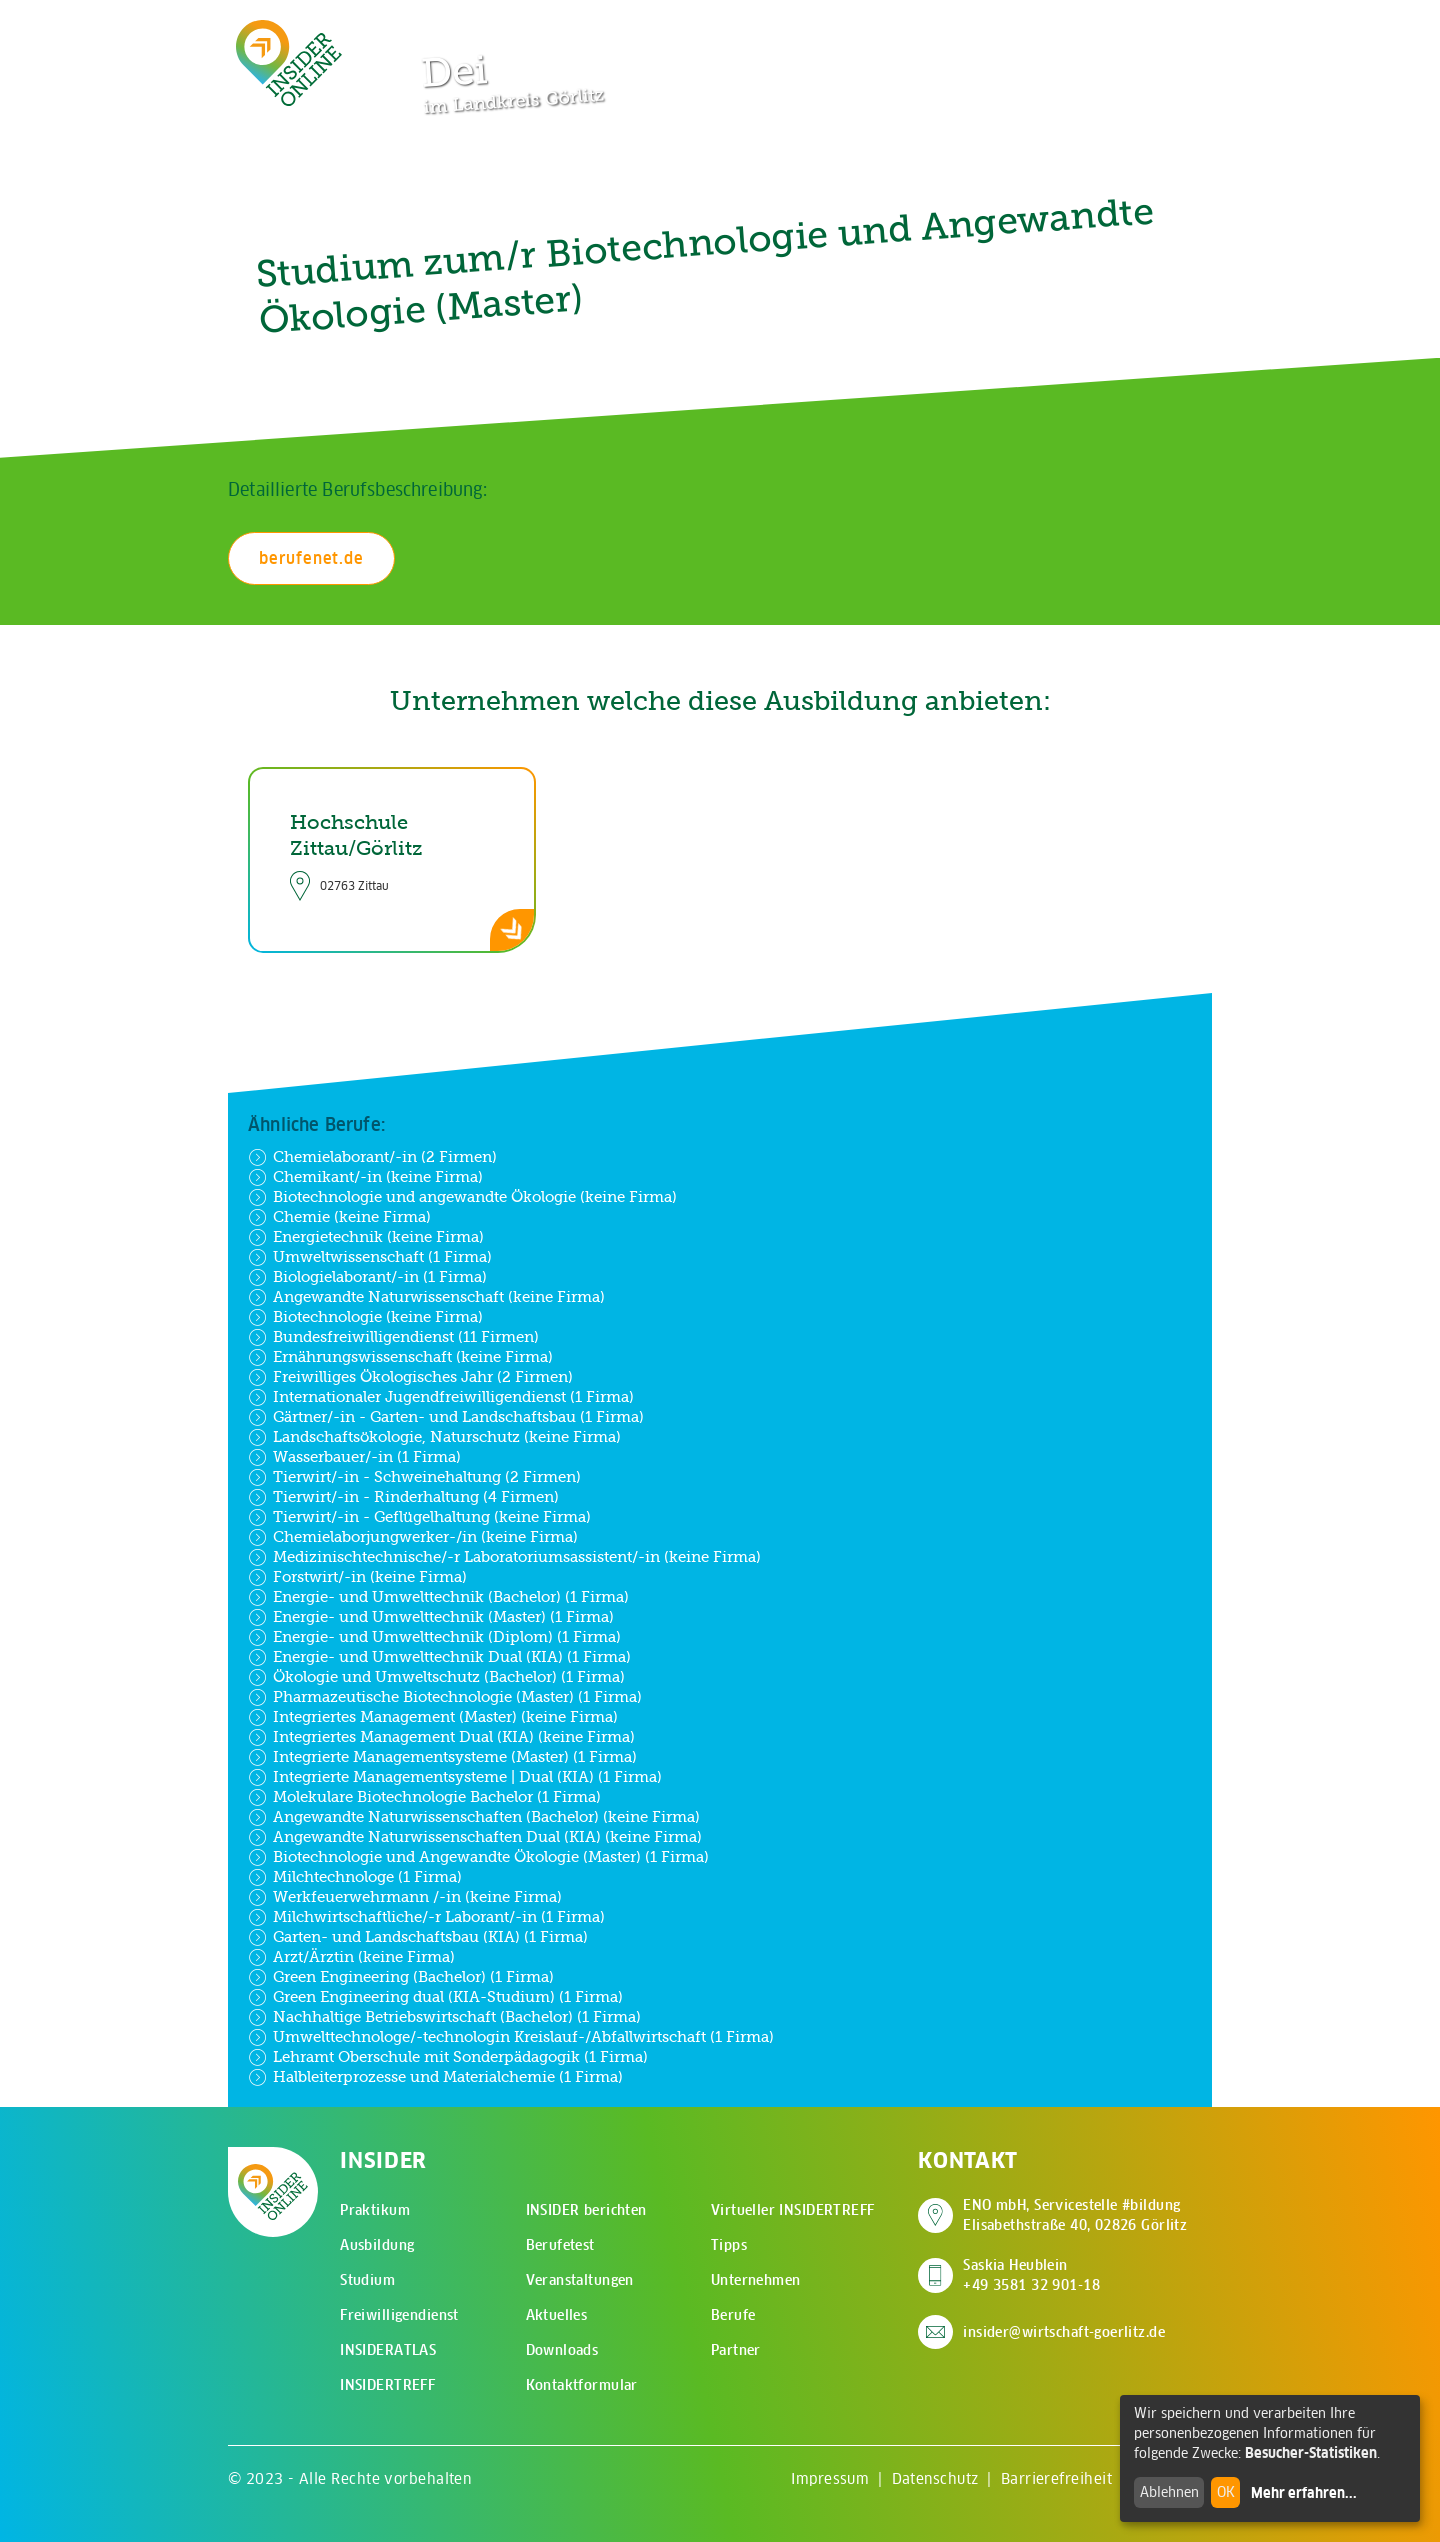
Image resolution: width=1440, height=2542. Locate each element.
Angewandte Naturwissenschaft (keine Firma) (426, 1297)
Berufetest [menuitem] (560, 2245)
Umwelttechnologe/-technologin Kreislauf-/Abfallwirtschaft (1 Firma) (511, 2037)
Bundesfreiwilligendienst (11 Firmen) (393, 1337)
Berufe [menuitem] (733, 2315)
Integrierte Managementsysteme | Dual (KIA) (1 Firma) (455, 1777)
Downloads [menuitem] (562, 2350)
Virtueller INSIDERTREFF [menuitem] (793, 2210)
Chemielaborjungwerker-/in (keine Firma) (413, 1537)
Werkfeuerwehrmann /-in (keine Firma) (405, 1897)
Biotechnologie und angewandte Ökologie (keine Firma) (462, 1197)
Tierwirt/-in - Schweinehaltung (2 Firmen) (414, 1477)
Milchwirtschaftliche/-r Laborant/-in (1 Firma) (426, 1917)
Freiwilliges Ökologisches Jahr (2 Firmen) (410, 1377)
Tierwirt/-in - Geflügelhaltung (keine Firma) (419, 1517)
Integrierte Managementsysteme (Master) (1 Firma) (442, 1757)
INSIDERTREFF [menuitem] (387, 2385)
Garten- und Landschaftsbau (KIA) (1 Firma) (418, 1937)
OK (1226, 2492)
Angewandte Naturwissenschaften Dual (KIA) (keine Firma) (475, 1837)
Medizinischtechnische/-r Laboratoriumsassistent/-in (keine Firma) (504, 1557)
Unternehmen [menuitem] (756, 2280)
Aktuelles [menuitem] (557, 2315)
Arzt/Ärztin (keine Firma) (351, 1957)
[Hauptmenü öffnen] (1160, 30)
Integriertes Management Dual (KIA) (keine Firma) (441, 1737)
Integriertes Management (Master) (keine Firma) (433, 1717)
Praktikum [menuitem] (375, 2210)
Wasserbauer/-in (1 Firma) (354, 1457)
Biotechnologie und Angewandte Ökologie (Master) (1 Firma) (478, 1857)
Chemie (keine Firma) (339, 1217)
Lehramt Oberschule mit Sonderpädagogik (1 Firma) (448, 2057)
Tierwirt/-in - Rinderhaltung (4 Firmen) (403, 1497)
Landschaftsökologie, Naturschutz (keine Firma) (434, 1437)
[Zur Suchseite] (1098, 30)
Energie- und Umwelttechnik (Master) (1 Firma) (431, 1617)
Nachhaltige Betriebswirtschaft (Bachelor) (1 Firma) (444, 2017)
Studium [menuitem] (367, 2280)
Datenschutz (935, 2478)
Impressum (830, 2478)
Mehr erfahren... (1304, 2493)
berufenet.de (311, 558)
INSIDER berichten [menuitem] (586, 2210)
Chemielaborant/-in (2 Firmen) (372, 1157)
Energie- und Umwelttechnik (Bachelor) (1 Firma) (438, 1597)
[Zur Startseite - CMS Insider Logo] (289, 63)
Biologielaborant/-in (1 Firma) (367, 1277)
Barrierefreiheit (1056, 2478)
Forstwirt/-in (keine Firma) (357, 1577)
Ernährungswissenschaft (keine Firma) (400, 1357)
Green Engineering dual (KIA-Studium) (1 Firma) (435, 1997)
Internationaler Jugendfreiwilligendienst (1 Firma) (441, 1397)
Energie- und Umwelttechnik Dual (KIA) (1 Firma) (439, 1657)
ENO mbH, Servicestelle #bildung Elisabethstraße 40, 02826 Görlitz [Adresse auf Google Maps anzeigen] (1075, 2215)
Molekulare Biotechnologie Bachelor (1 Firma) (424, 1797)
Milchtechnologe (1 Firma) (355, 1877)
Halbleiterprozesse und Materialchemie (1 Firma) (435, 2077)
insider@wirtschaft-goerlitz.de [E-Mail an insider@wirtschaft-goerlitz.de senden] (1064, 2332)
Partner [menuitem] (736, 2350)
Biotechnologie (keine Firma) (365, 1317)
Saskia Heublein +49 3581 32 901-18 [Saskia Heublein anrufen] (1031, 2275)
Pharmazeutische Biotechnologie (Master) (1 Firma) (445, 1697)
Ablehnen (1169, 2492)
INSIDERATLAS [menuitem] (388, 2350)
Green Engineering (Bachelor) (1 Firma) (401, 1977)
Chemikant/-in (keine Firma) (365, 1177)
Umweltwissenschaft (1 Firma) (370, 1257)
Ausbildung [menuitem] (377, 2245)
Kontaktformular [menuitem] (582, 2385)
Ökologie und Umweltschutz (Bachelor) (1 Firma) (436, 1677)
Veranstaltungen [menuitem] (580, 2280)
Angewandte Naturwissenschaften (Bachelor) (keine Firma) (474, 1817)
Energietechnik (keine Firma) (366, 1237)
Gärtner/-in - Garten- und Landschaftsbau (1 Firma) (446, 1417)
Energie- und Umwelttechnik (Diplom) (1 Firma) (434, 1637)
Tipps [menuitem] (729, 2245)
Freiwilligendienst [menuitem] (399, 2315)
